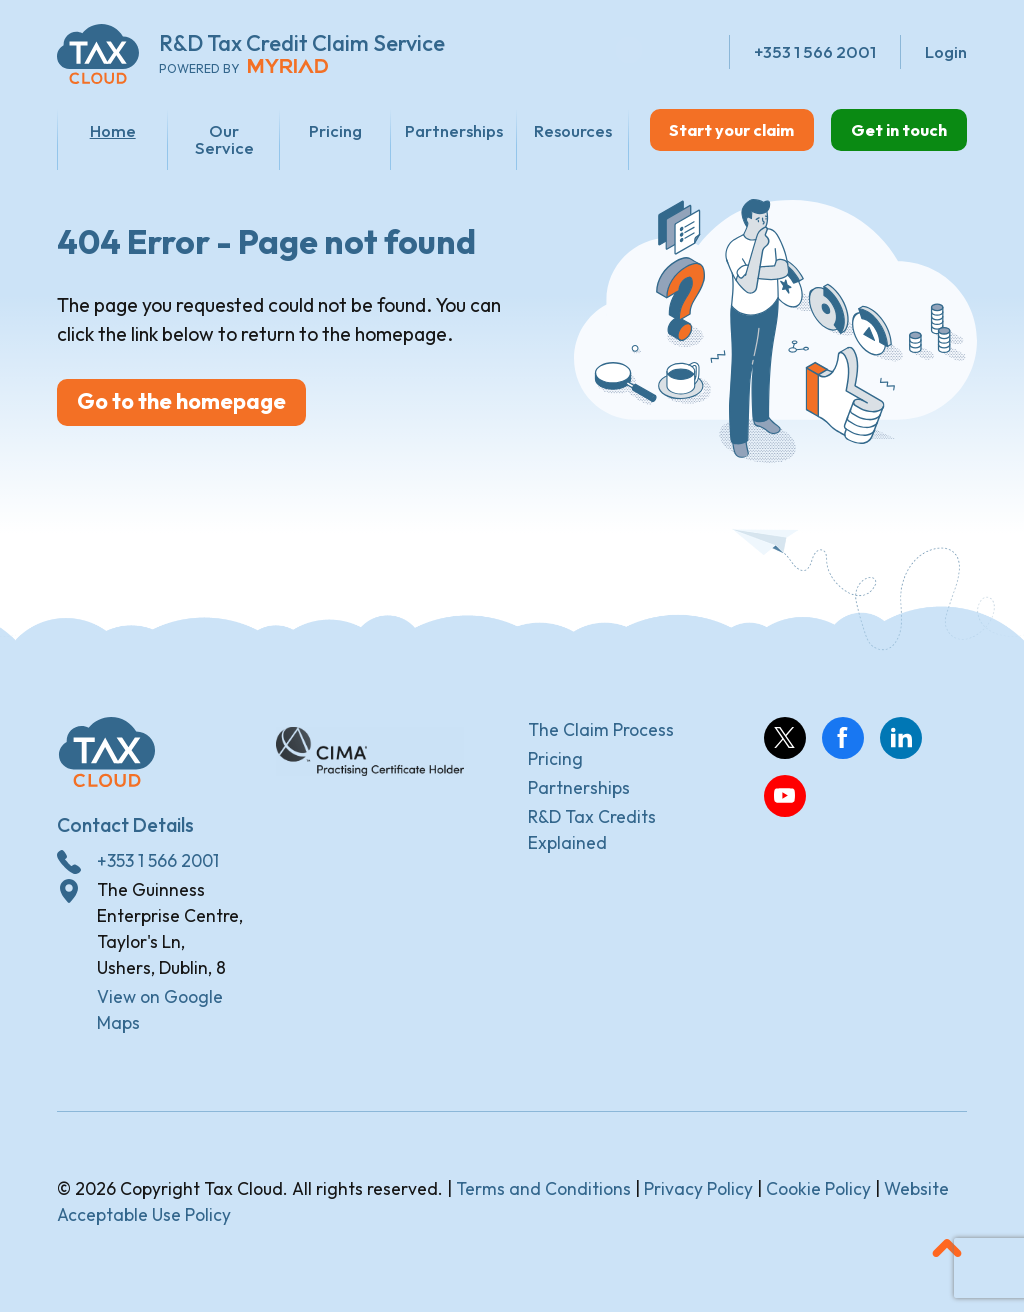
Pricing (321, 130)
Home (110, 130)
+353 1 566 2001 (158, 865)
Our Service (215, 139)
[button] (947, 1253)
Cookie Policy (818, 1194)
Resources (553, 130)
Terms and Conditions (543, 1194)
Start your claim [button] (716, 129)
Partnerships (437, 130)
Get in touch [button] (895, 129)
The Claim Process (601, 734)
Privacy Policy (698, 1194)
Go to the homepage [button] (190, 413)
